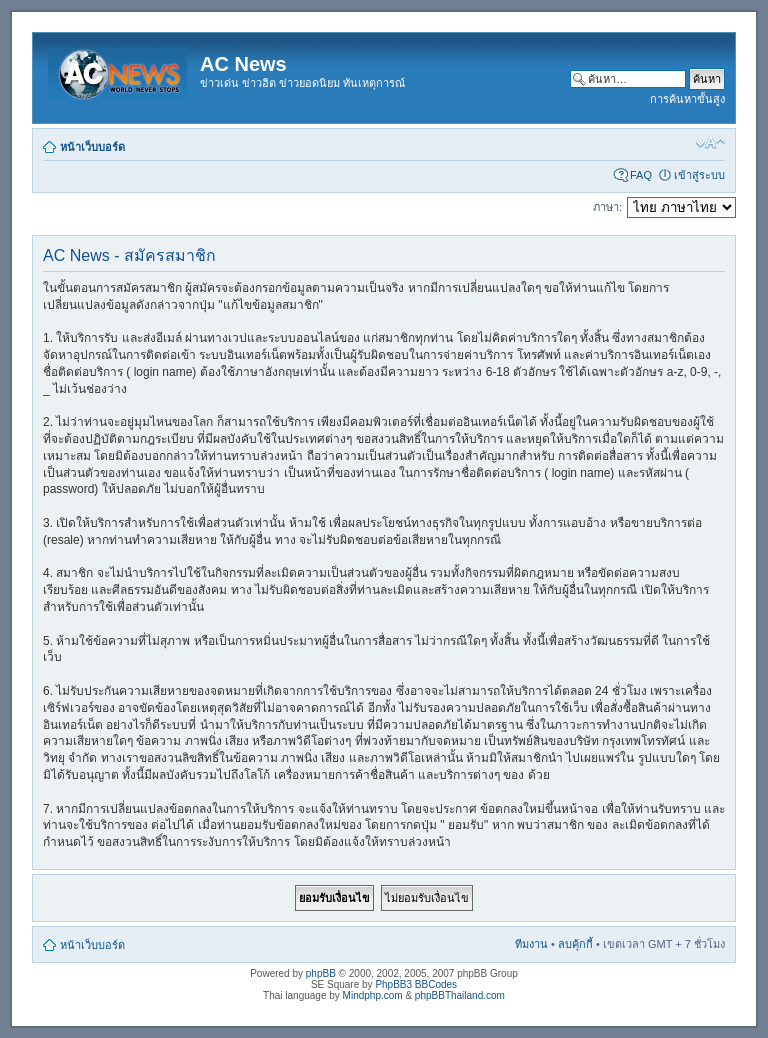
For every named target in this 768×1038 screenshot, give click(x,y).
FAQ (641, 175)
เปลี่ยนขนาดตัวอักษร (710, 143)
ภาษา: (607, 207)
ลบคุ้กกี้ (575, 944)
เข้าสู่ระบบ (699, 175)
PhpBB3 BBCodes (416, 984)
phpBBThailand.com (460, 995)
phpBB (321, 973)
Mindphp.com (373, 995)
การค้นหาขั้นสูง (687, 99)
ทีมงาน (531, 944)
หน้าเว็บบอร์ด (92, 147)
